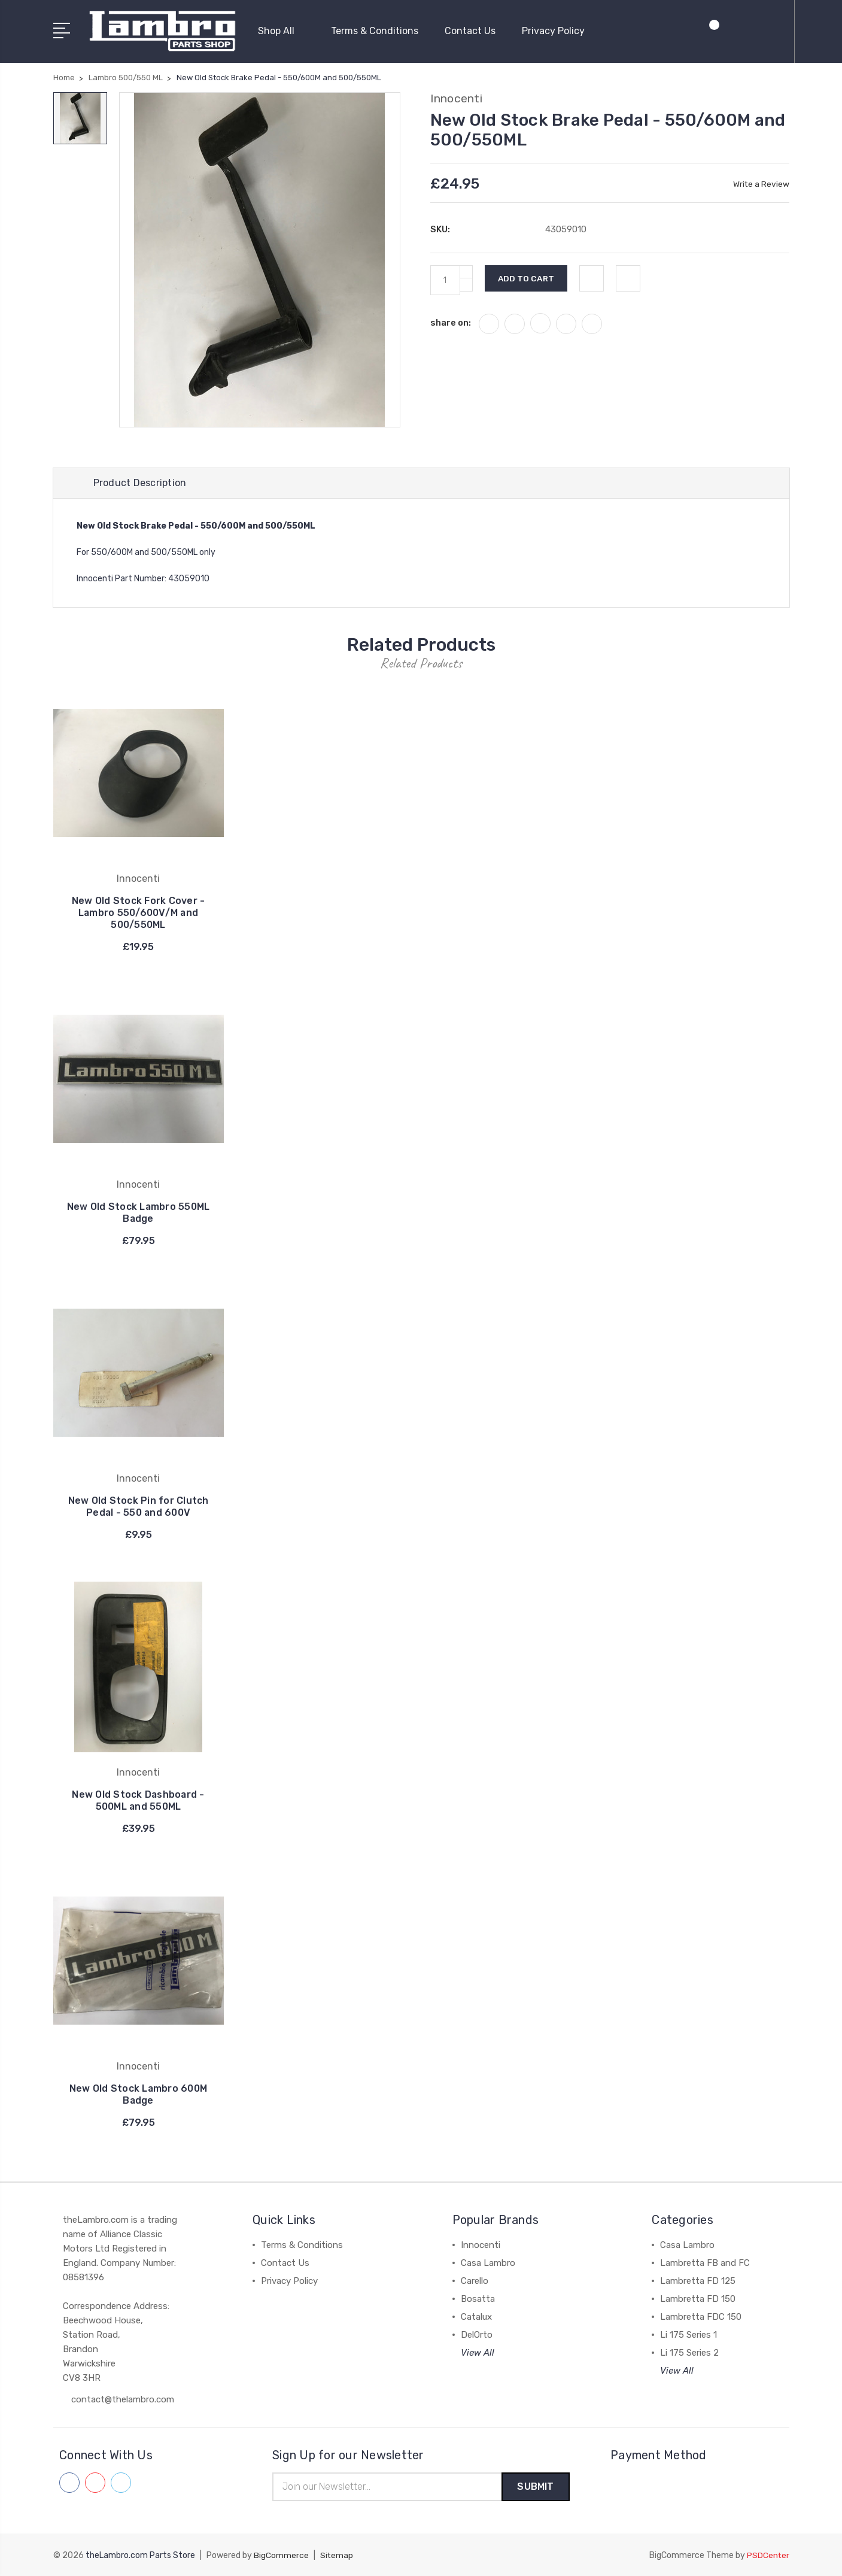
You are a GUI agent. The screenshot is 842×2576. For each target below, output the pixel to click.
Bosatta (478, 2298)
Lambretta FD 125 (697, 2280)
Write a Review (760, 182)
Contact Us (470, 30)
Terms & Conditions (374, 30)
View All (477, 2352)
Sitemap (337, 2555)
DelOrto (477, 2334)
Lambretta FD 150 (697, 2298)
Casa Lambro (488, 2262)
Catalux (476, 2316)
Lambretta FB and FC (705, 2262)
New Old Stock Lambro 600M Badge (138, 2093)
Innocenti (480, 2244)
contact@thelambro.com (122, 2398)
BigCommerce (281, 2555)
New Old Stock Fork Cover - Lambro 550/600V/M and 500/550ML (138, 912)
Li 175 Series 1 (688, 2334)
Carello (474, 2280)
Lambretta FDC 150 (700, 2316)
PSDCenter (767, 2555)
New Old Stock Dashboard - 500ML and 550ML (138, 1800)
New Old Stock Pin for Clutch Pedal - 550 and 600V (138, 1506)
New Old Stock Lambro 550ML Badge (138, 1212)
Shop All (281, 30)
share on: (450, 320)
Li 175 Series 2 (689, 2352)
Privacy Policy (553, 30)
